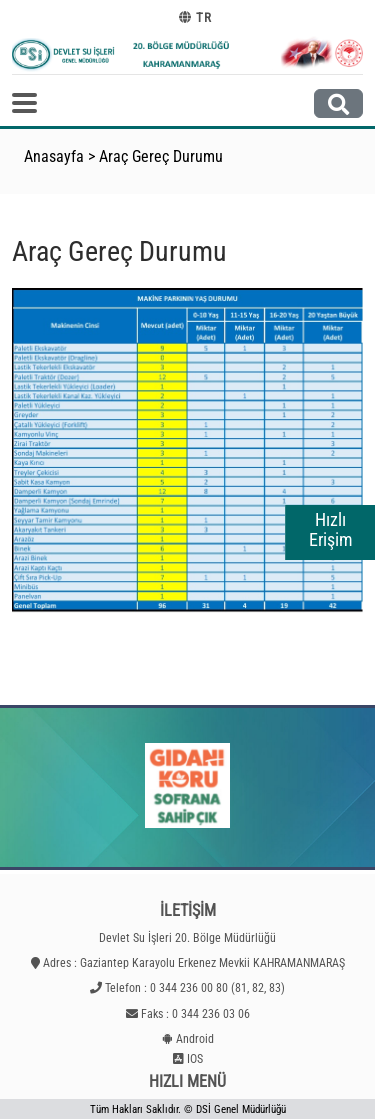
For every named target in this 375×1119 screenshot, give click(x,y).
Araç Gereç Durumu (161, 156)
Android (195, 1039)
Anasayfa (54, 156)
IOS (195, 1059)
